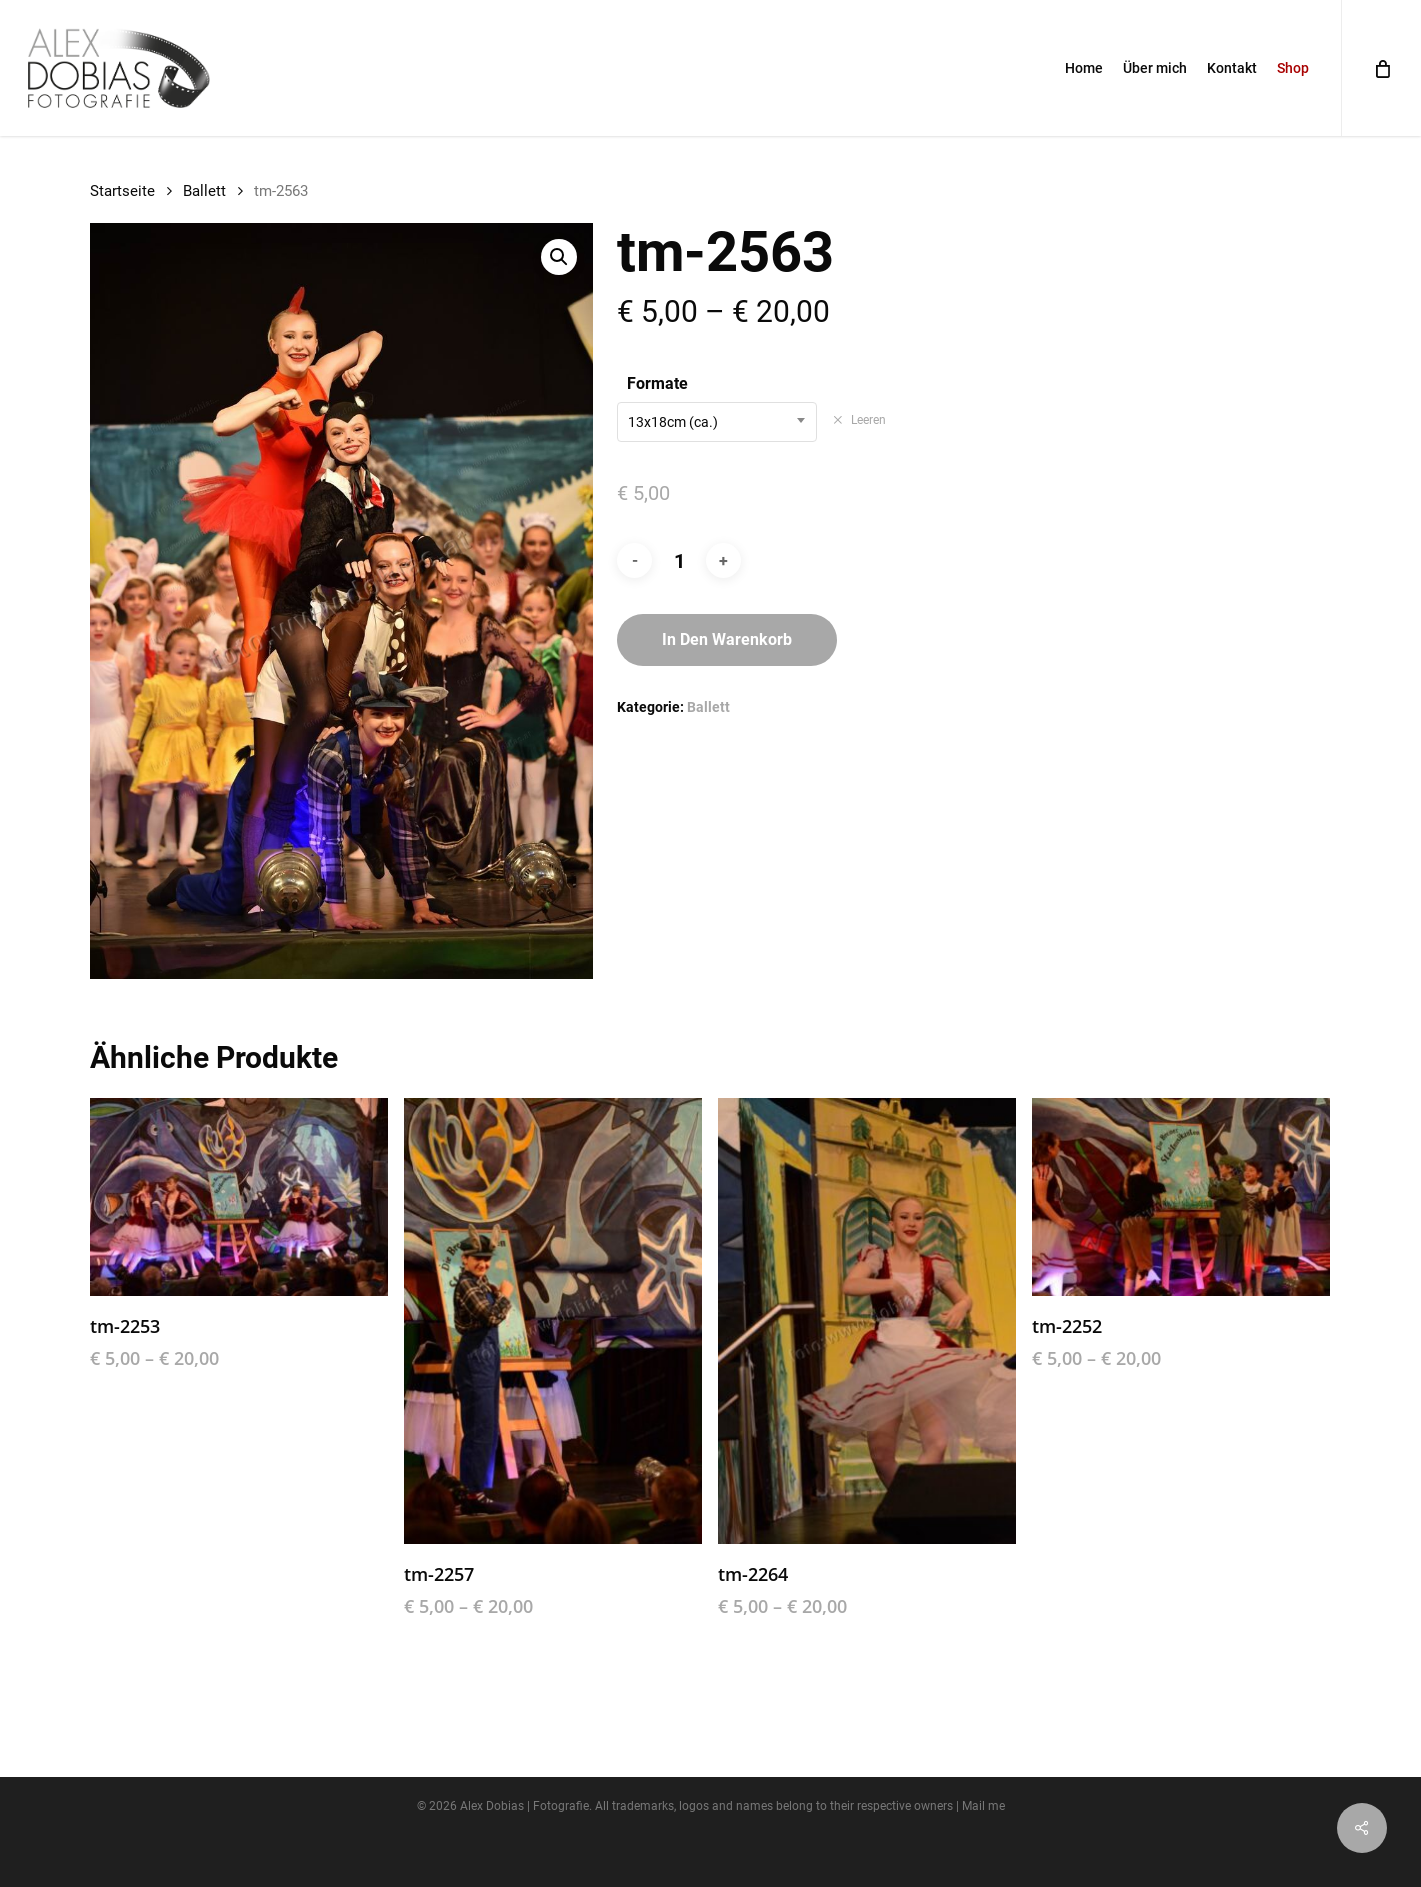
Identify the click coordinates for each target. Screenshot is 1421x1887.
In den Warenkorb (727, 639)
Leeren (868, 420)
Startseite (122, 191)
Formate (657, 383)
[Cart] (1381, 68)
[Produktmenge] (679, 561)
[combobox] (717, 422)
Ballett (204, 191)
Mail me (983, 1806)
